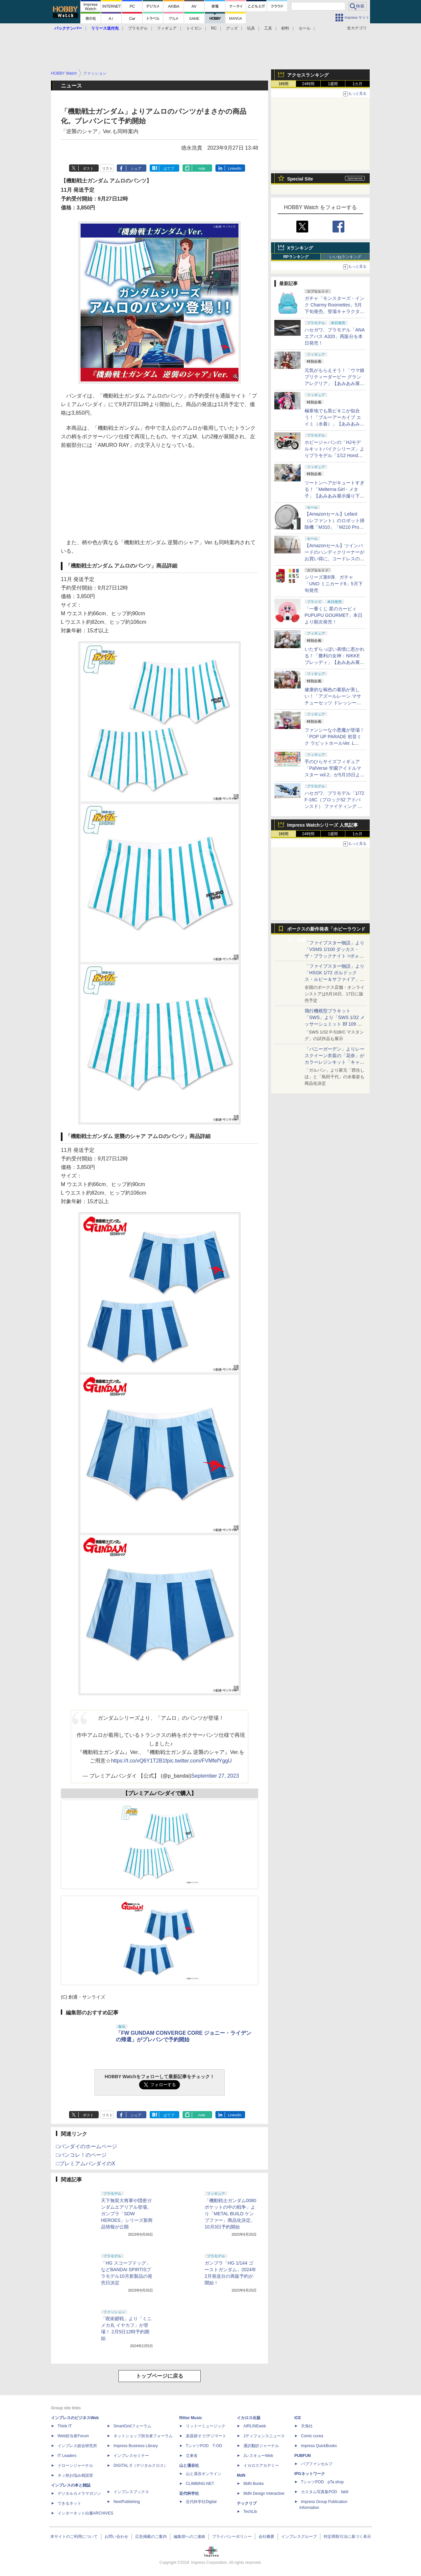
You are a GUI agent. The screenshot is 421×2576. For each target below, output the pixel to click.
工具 (268, 28)
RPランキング (296, 257)
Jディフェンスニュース (264, 2436)
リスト (107, 168)
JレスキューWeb (258, 2455)
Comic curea (312, 2436)
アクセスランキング (308, 75)
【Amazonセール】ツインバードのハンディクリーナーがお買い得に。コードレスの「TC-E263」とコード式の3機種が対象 (334, 558)
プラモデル (138, 28)
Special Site (300, 179)
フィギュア (167, 28)
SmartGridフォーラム (132, 2426)
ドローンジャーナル (75, 2465)
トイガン (194, 28)
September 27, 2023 (215, 1776)
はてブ (168, 168)
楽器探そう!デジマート (206, 2436)
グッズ (232, 28)
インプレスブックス (131, 2492)
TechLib (250, 2511)
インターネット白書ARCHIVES (85, 2513)
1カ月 (358, 84)
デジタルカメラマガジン (79, 2493)
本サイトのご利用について (74, 2536)
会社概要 (266, 2536)
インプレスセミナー (131, 2455)
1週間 (333, 84)
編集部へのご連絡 (189, 2536)
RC (214, 28)
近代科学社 (189, 2493)
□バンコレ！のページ (81, 2155)
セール (304, 28)
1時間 (284, 84)
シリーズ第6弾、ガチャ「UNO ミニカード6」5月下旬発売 (334, 583)
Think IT (65, 2426)
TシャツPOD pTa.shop (322, 2482)
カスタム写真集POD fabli (324, 2492)
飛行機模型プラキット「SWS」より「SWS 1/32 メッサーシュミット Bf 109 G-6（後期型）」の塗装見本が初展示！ (335, 1024)
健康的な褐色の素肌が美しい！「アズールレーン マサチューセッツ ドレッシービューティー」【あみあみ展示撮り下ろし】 (334, 702)
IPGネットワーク (309, 2473)
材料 (285, 28)
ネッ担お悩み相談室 (75, 2475)
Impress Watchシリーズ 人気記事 (322, 825)
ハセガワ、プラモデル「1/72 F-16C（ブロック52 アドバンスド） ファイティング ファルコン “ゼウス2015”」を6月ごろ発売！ (334, 806)
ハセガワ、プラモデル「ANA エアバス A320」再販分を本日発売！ (334, 336)
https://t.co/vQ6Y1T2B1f (139, 1760)
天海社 (307, 2426)
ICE (297, 2418)
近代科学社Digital (201, 2501)
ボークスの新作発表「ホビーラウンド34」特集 (326, 930)
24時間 (308, 84)
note (201, 168)
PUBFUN (302, 2455)
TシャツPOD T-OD (204, 2445)
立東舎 (192, 2455)
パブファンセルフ (317, 2464)
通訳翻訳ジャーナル (261, 2445)
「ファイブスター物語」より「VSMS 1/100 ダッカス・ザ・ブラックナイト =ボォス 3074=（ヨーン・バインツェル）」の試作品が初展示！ (334, 956)
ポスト (88, 168)
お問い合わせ (116, 2536)
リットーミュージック (205, 2426)
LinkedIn (235, 168)
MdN (241, 2475)
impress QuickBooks (319, 2445)
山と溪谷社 (189, 2465)
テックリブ (247, 2503)
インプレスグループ (299, 2536)
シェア (136, 168)
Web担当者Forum (73, 2436)
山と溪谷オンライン (203, 2473)
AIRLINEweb (254, 2426)
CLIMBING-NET (200, 2483)
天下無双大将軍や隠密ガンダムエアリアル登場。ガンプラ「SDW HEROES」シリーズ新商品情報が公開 (127, 2213)
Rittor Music (190, 2418)
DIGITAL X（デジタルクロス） (140, 2465)
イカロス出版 (248, 2418)
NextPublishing (126, 2501)
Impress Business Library (135, 2445)
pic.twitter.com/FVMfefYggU (199, 1760)
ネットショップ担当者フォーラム (143, 2436)
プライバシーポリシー (232, 2536)
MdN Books (253, 2483)
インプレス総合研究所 (77, 2445)
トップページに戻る (159, 2376)
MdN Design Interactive (264, 2493)
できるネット (69, 2503)
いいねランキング (345, 257)
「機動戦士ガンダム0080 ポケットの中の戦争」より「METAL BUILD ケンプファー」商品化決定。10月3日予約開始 (230, 2213)
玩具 (251, 28)
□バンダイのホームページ (86, 2146)
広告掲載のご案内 (151, 2536)
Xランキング (300, 248)
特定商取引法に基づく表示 (347, 2536)
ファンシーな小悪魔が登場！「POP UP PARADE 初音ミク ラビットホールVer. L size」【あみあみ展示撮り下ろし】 (334, 743)
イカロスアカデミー (261, 2465)
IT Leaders (67, 2455)
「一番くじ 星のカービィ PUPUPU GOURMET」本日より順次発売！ (333, 615)
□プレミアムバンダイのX (85, 2163)
